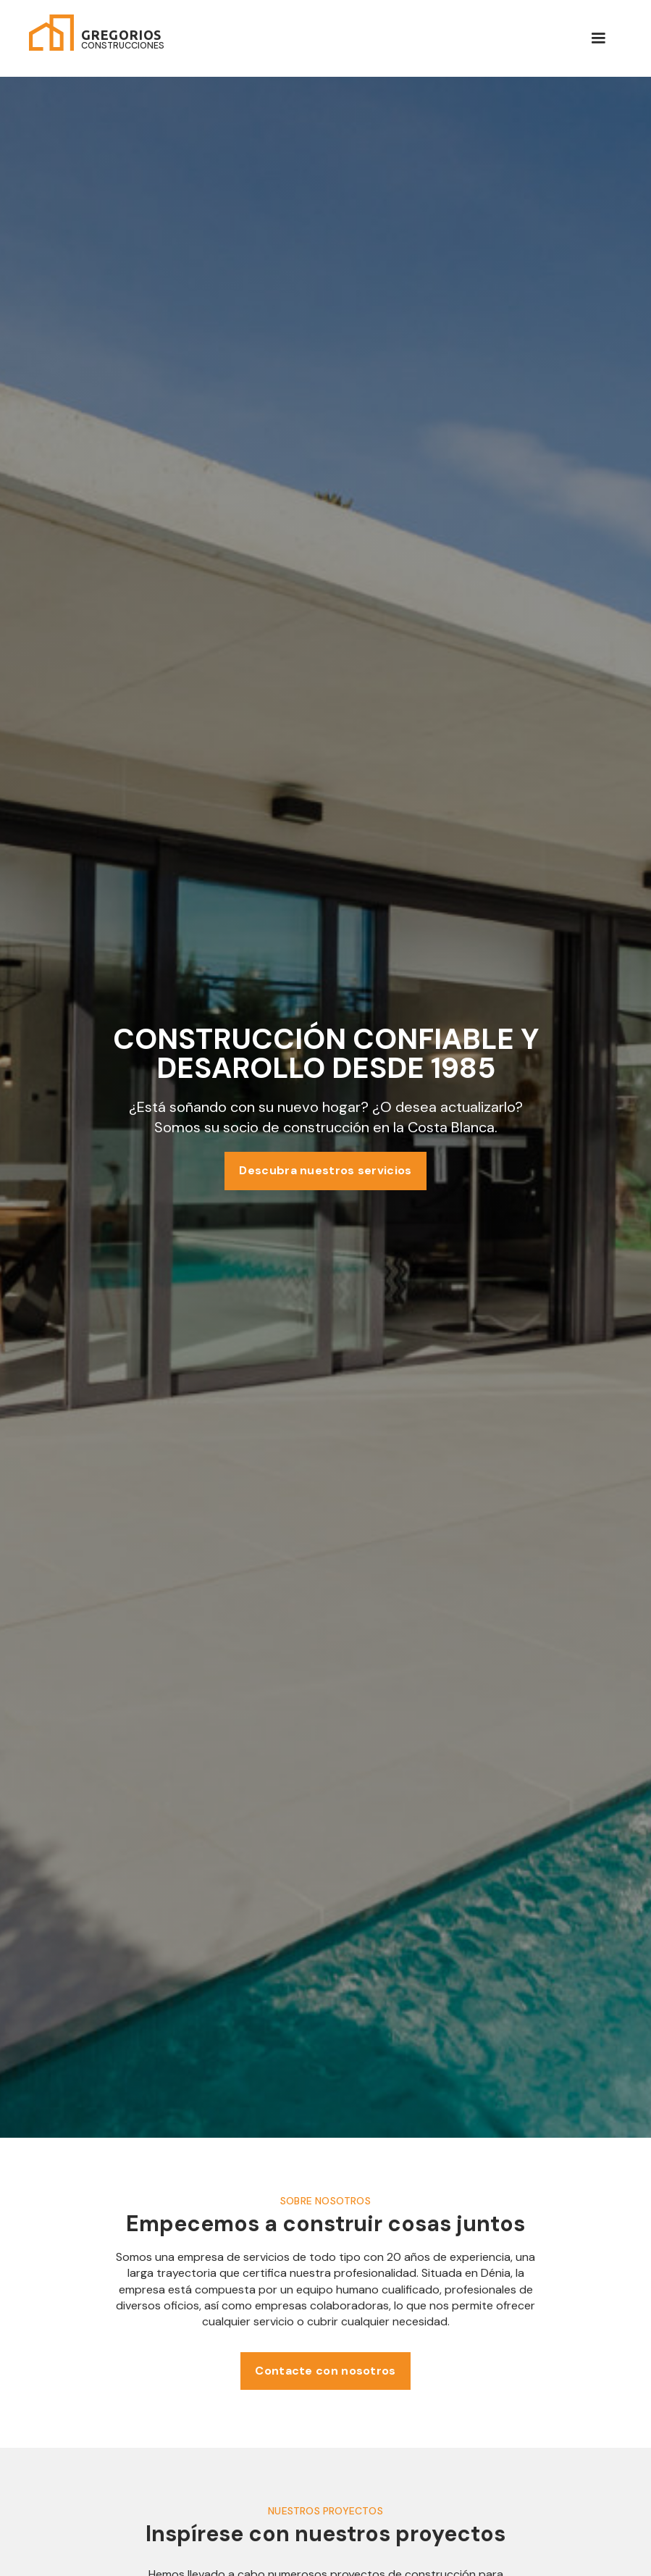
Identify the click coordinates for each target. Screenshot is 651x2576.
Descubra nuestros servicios (325, 1170)
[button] (598, 38)
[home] (96, 32)
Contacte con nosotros (325, 2370)
